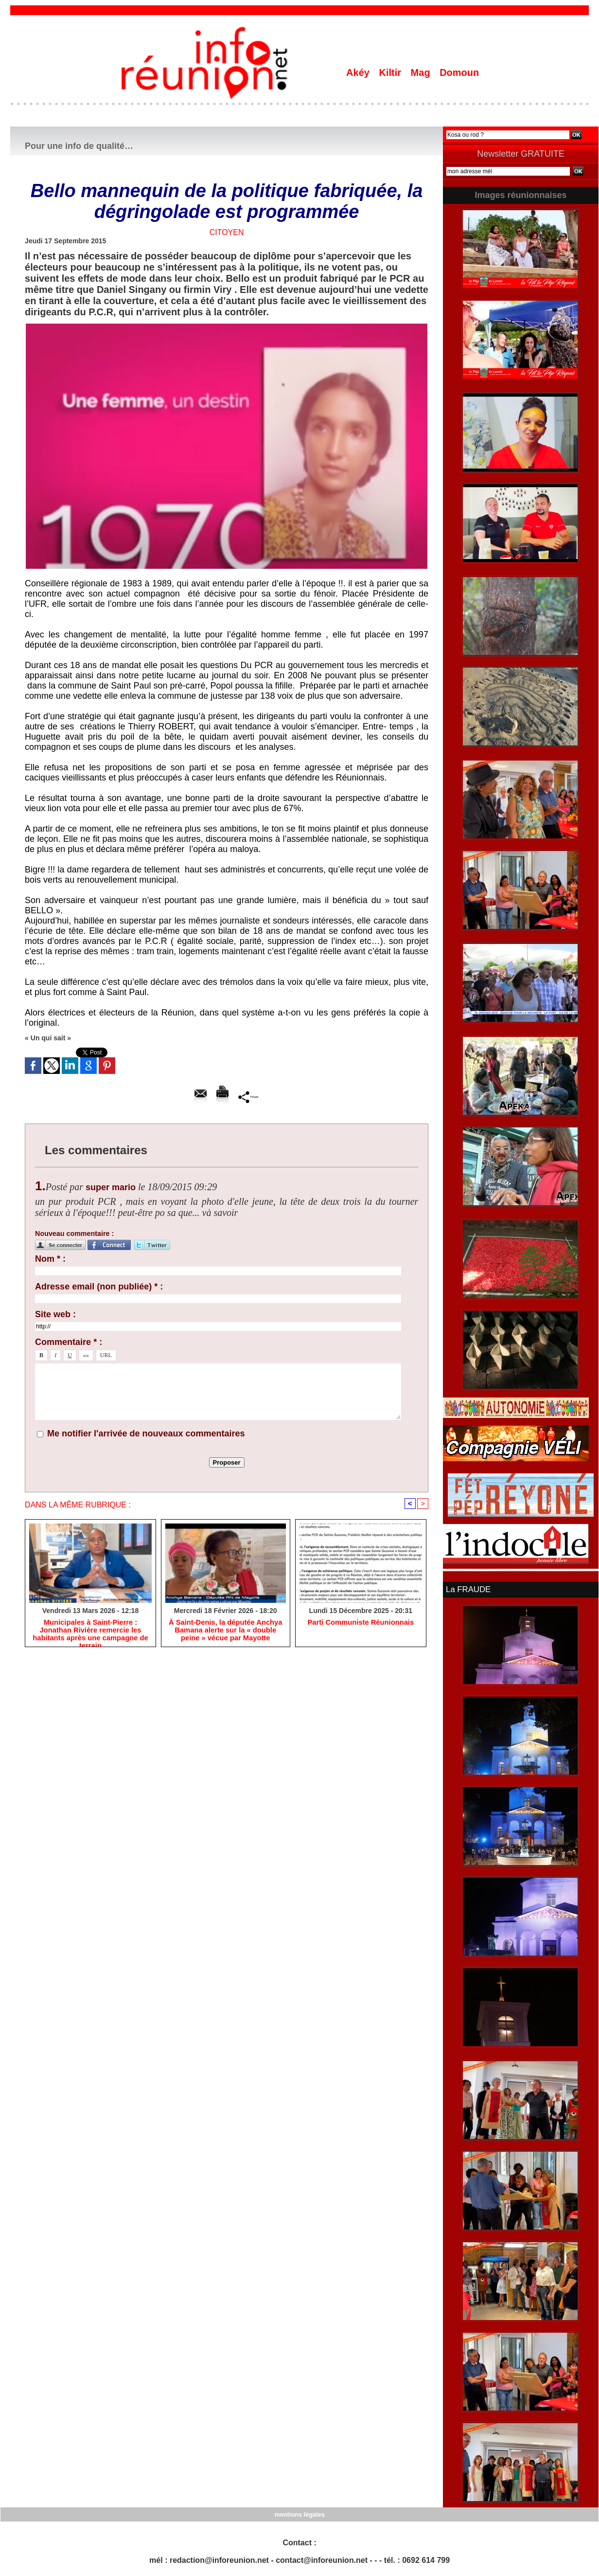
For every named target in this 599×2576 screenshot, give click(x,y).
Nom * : (50, 1259)
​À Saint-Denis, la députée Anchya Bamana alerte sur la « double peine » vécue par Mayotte (225, 1631)
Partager (248, 1097)
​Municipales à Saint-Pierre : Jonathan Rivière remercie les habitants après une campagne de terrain (90, 1631)
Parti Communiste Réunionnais (360, 1624)
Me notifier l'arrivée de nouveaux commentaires (146, 1433)
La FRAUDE (467, 1589)
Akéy (359, 72)
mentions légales (299, 2513)
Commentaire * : (68, 1342)
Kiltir (391, 72)
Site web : (55, 1314)
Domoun (459, 72)
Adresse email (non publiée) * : (99, 1286)
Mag (422, 72)
